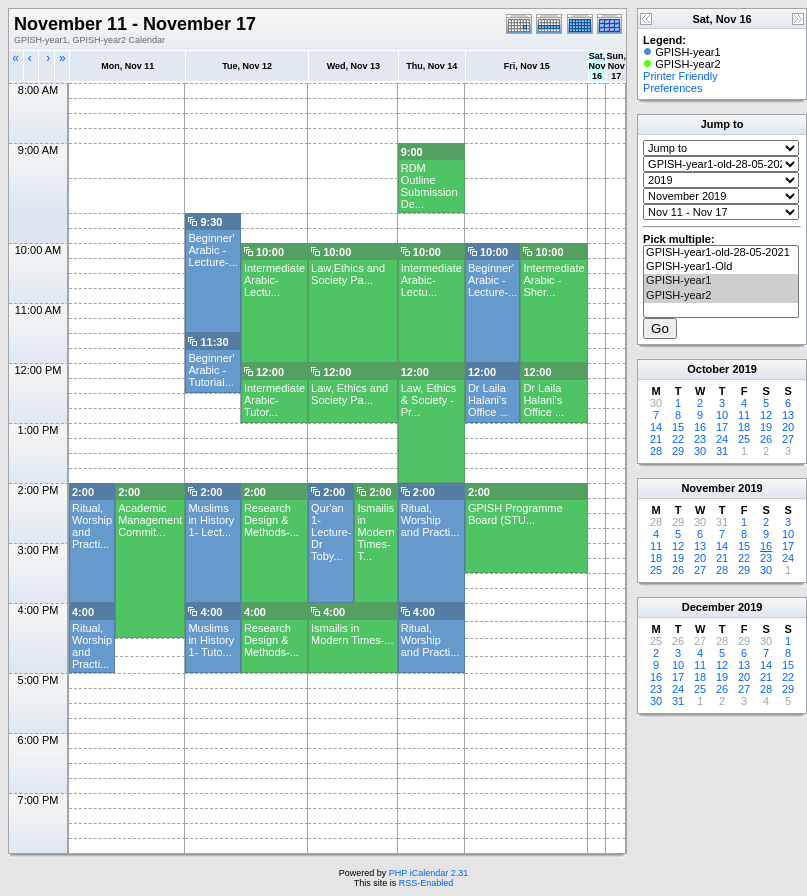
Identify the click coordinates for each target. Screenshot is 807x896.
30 (700, 451)
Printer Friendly (680, 76)
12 (766, 415)
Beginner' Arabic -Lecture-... (213, 250)
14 (656, 427)
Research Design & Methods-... (271, 520)
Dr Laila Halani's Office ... (488, 400)
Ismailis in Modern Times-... (352, 634)
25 (744, 439)
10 (722, 415)
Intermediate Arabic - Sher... (553, 280)
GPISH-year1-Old (721, 267)
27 (788, 439)
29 (678, 451)
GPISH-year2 (721, 296)
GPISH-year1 (721, 281)
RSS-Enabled (426, 883)
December (708, 607)
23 (700, 439)
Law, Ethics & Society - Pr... (429, 400)
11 (744, 415)
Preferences (672, 88)
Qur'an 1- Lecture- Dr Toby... (331, 532)
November (708, 488)
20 (788, 427)
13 (788, 415)
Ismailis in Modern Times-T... (375, 532)
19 (766, 427)
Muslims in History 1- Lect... (211, 520)
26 (766, 439)
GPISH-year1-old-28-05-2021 (721, 253)
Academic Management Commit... (150, 520)
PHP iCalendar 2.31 (428, 873)
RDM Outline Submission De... (429, 186)
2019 (744, 369)
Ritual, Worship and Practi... (430, 520)
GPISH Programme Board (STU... (515, 514)
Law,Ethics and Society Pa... (348, 274)
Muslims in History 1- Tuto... (211, 640)
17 (722, 427)
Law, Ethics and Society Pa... (349, 394)
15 (678, 427)
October (708, 369)
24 (722, 439)
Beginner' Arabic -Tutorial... (211, 370)
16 (700, 427)
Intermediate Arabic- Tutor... (274, 400)
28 (656, 451)
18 (744, 427)
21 (656, 439)
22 (678, 439)
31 (722, 451)
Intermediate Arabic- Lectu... (274, 280)
